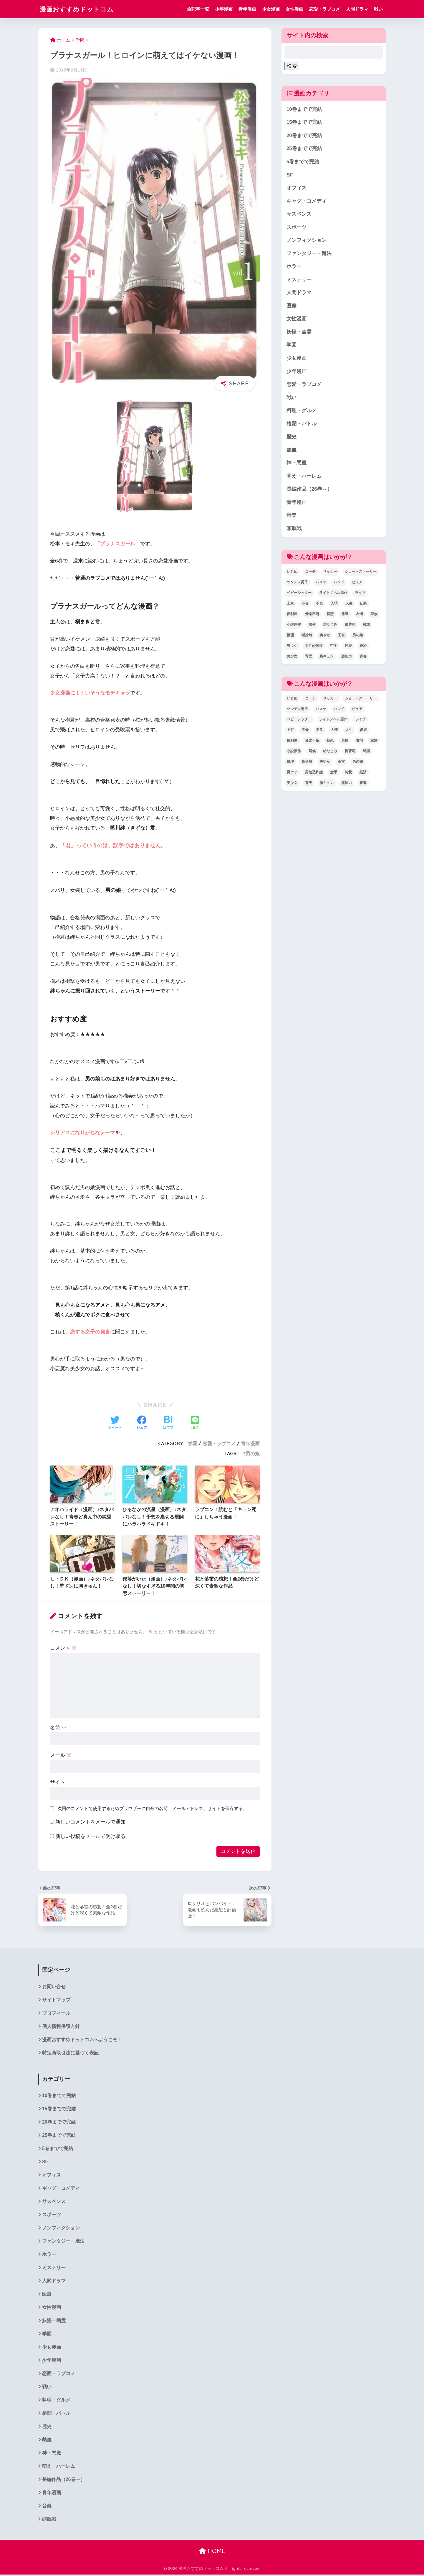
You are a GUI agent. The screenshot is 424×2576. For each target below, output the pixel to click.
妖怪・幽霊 (299, 333)
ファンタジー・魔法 (309, 254)
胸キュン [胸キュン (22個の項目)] (326, 658)
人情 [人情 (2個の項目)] (334, 605)
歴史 (291, 438)
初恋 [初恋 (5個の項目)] (330, 616)
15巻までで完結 (304, 122)
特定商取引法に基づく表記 (70, 2052)
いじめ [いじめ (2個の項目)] (292, 573)
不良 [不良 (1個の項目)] (319, 605)
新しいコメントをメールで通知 (90, 1822)
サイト (57, 1782)
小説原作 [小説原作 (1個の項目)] (294, 626)
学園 (192, 1443)
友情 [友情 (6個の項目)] (359, 616)
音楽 (291, 517)
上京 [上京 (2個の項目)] (290, 605)
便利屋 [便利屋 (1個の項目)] (292, 616)
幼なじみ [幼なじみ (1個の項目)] (330, 626)
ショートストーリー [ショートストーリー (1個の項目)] (361, 573)
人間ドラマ (357, 8)
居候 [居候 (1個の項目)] (312, 626)
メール (61, 1755)
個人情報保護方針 (61, 2026)
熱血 (291, 451)
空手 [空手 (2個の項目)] (333, 647)
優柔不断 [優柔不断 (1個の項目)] (312, 616)
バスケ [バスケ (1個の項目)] (321, 584)
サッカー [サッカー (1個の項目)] (330, 573)
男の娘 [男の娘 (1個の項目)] (357, 637)
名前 (58, 1728)
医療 (291, 306)
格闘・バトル (301, 425)
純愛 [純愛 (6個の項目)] (348, 647)
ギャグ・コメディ (306, 201)
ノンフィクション (306, 241)
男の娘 (253, 1453)
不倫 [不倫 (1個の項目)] (305, 605)
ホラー (294, 267)
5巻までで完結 (302, 162)
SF (289, 175)
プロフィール (56, 2013)
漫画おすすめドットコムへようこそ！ (82, 2039)
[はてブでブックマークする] (168, 1423)
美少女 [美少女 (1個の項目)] (292, 658)
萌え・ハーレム (304, 477)
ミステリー (299, 280)
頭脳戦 (294, 530)
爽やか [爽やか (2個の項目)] (324, 637)
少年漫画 (224, 8)
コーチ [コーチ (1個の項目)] (310, 573)
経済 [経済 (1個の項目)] (363, 647)
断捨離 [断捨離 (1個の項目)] (307, 637)
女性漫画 (294, 8)
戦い (378, 8)
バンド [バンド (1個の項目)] (339, 584)
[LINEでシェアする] (195, 1423)
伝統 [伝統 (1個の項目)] (363, 605)
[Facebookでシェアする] (141, 1423)
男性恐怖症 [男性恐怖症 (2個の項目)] (314, 647)
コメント (63, 1648)
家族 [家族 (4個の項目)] (373, 616)
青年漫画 (247, 8)
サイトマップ (56, 1999)
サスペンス (299, 214)
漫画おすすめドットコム (80, 9)
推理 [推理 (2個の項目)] (290, 637)
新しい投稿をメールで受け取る (90, 1836)
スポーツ (296, 227)
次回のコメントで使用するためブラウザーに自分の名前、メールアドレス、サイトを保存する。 (152, 1808)
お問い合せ (54, 1986)
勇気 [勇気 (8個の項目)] (344, 616)
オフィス (296, 188)
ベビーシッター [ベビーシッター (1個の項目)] (299, 594)
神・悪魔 (296, 464)
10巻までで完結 (304, 109)
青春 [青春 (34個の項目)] (363, 658)
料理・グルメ (301, 411)
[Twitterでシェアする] (115, 1423)
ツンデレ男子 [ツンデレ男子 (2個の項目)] (297, 584)
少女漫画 (271, 8)
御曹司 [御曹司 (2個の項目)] (350, 626)
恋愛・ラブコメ (324, 8)
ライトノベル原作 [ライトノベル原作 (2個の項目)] (333, 594)
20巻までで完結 (304, 135)
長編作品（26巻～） (309, 490)
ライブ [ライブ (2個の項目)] (360, 594)
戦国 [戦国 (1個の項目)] (366, 626)
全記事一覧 (198, 8)
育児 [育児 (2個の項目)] (308, 658)
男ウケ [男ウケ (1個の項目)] (292, 647)
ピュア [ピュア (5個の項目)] (357, 584)
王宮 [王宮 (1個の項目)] (341, 637)
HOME (212, 2552)
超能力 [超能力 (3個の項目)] (346, 658)
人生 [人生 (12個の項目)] (348, 605)
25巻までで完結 (304, 148)
